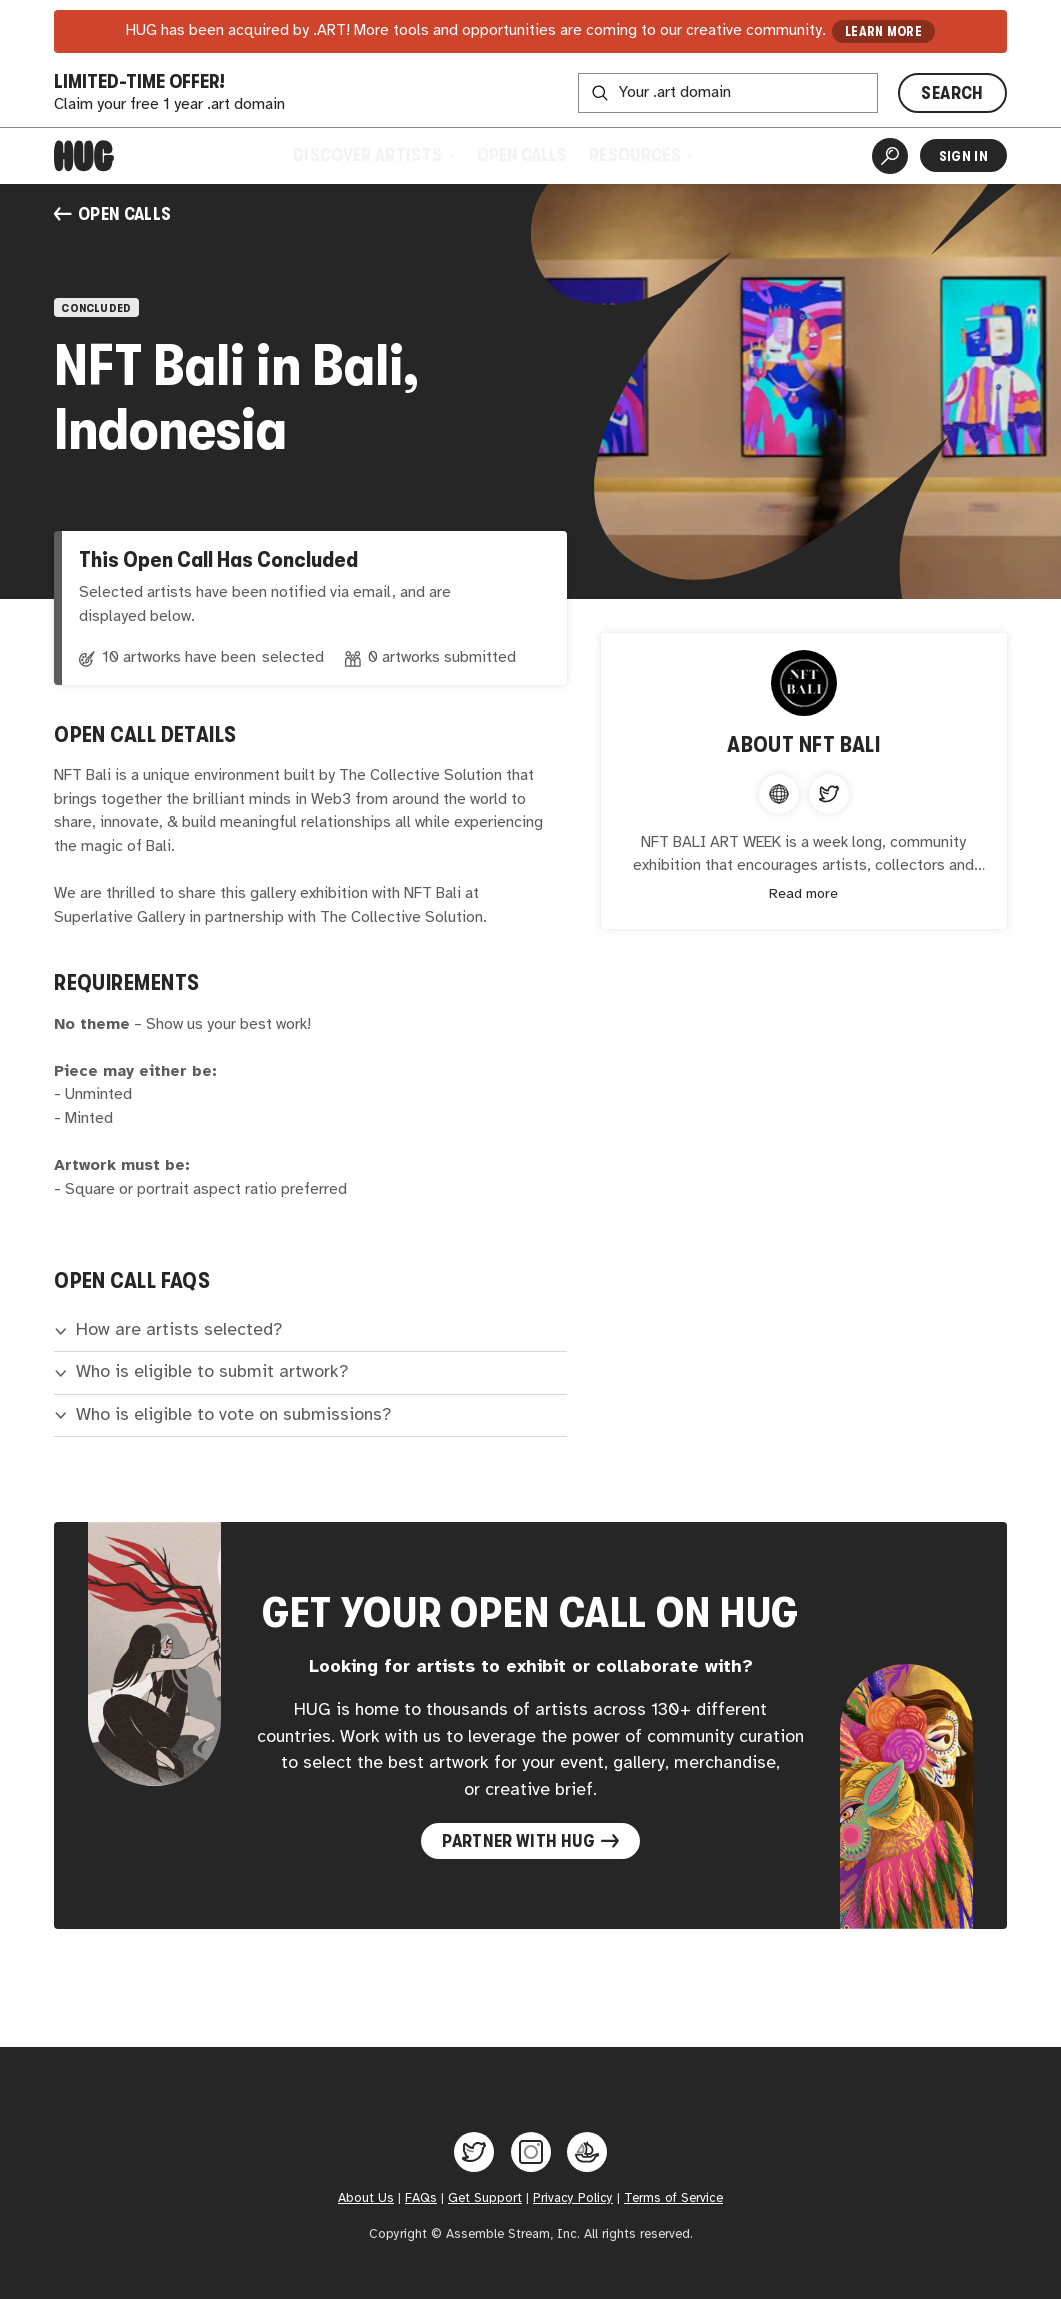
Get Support (485, 2198)
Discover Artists (374, 155)
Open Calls (522, 155)
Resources (641, 155)
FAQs (421, 2198)
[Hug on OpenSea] (587, 2152)
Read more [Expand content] (803, 894)
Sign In (963, 156)
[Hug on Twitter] (474, 2152)
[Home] (84, 156)
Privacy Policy (573, 2198)
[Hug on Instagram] (531, 2152)
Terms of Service (673, 2198)
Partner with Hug (530, 1841)
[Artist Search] (890, 156)
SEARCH (952, 93)
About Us (366, 2198)
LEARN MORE (883, 31)
